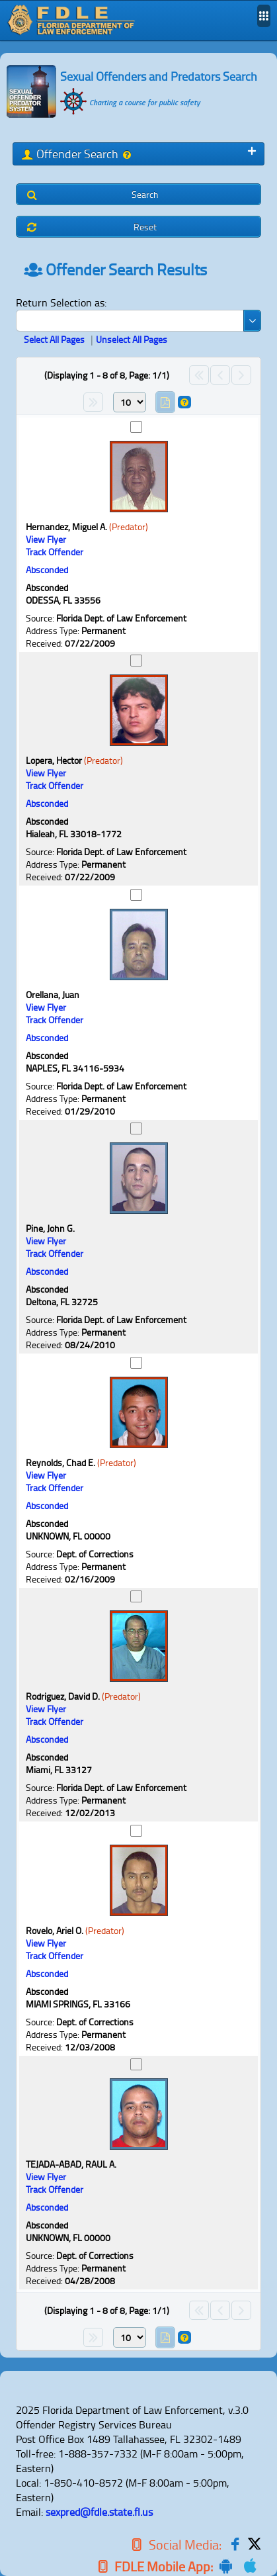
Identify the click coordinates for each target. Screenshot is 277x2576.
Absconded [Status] (47, 569)
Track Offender (54, 551)
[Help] (126, 154)
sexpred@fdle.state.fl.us (99, 2512)
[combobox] (138, 321)
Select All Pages (54, 339)
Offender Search (77, 153)
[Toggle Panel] (252, 151)
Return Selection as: (61, 302)
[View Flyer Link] (46, 539)
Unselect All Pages (131, 339)
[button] (138, 194)
